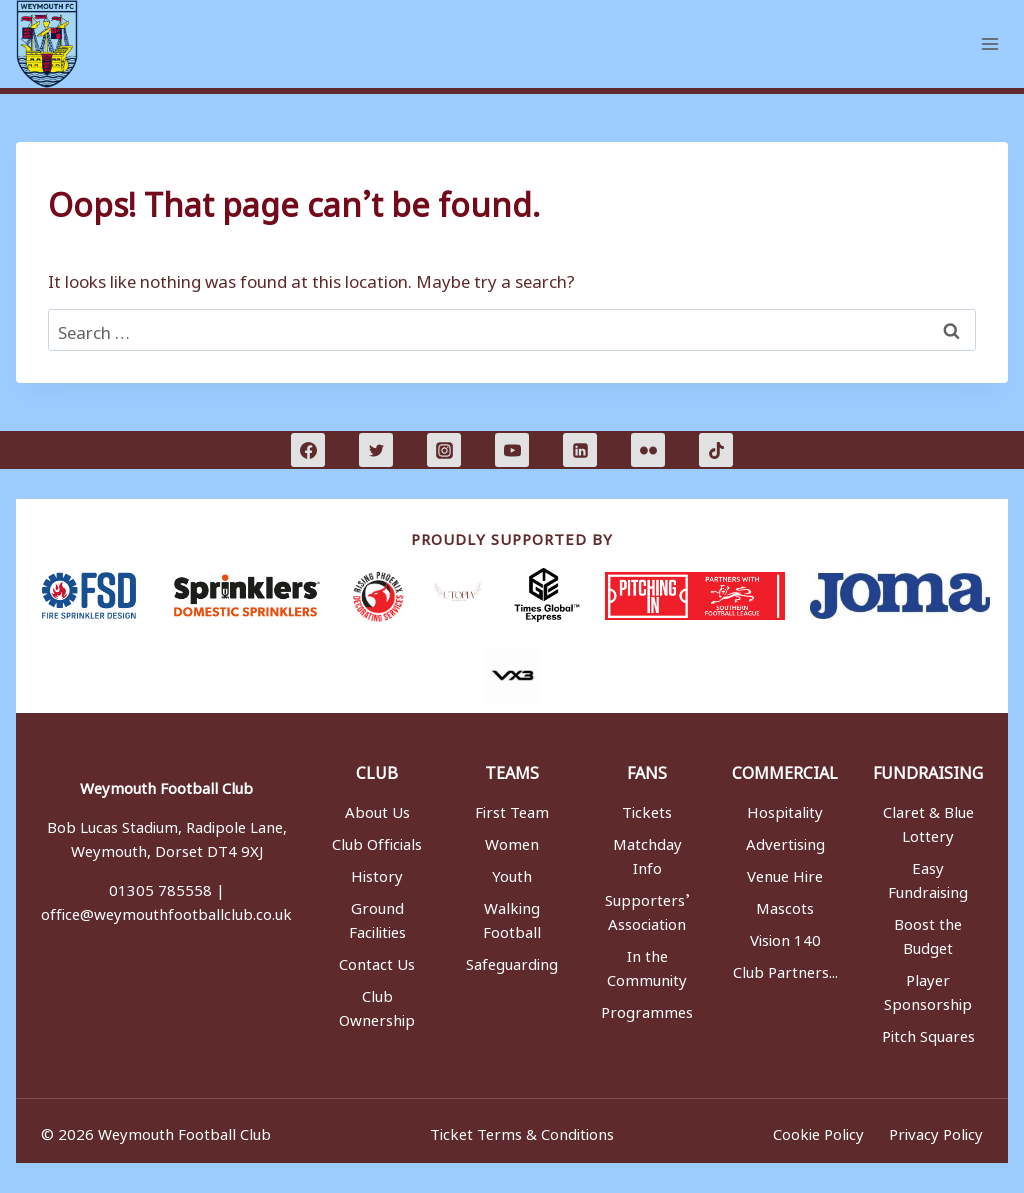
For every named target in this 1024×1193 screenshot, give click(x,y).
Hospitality (785, 809)
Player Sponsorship (928, 989)
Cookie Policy (814, 1131)
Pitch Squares (928, 1033)
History (377, 873)
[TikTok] (716, 450)
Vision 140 (785, 937)
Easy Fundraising (928, 877)
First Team (512, 809)
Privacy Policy (936, 1131)
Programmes (647, 1009)
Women (512, 841)
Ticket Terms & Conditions (520, 1131)
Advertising (785, 841)
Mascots (785, 905)
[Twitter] (376, 450)
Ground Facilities (377, 917)
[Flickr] (648, 450)
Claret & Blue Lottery (928, 821)
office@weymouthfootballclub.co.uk (166, 911)
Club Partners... (785, 969)
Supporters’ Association (647, 909)
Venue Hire (785, 873)
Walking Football (512, 917)
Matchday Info (647, 853)
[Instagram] (444, 450)
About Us (377, 809)
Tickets (647, 809)
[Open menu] (989, 43)
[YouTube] (512, 450)
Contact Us (377, 961)
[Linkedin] (580, 450)
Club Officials (377, 841)
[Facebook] (308, 450)
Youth (512, 873)
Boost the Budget (928, 933)
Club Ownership (377, 1005)
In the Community (647, 965)
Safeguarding (512, 961)
